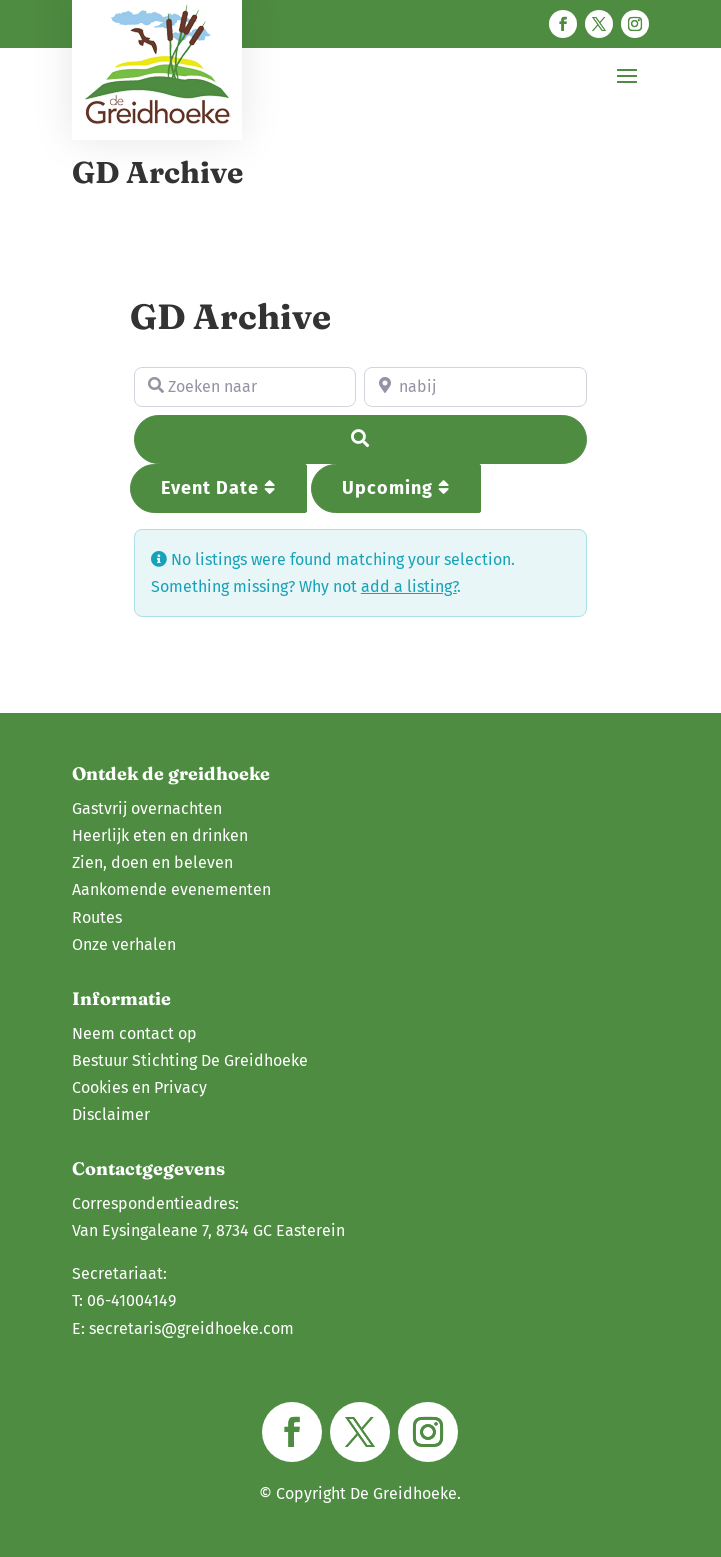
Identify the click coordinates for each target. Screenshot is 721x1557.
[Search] (360, 439)
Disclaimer (111, 1114)
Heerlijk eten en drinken (160, 835)
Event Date (218, 488)
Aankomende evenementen (171, 889)
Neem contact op (134, 1033)
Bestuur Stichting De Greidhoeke (190, 1060)
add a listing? (409, 586)
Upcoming (396, 488)
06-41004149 (131, 1300)
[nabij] (475, 387)
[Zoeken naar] (245, 387)
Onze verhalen (124, 944)
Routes (97, 917)
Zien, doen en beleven (152, 862)
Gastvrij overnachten (147, 808)
